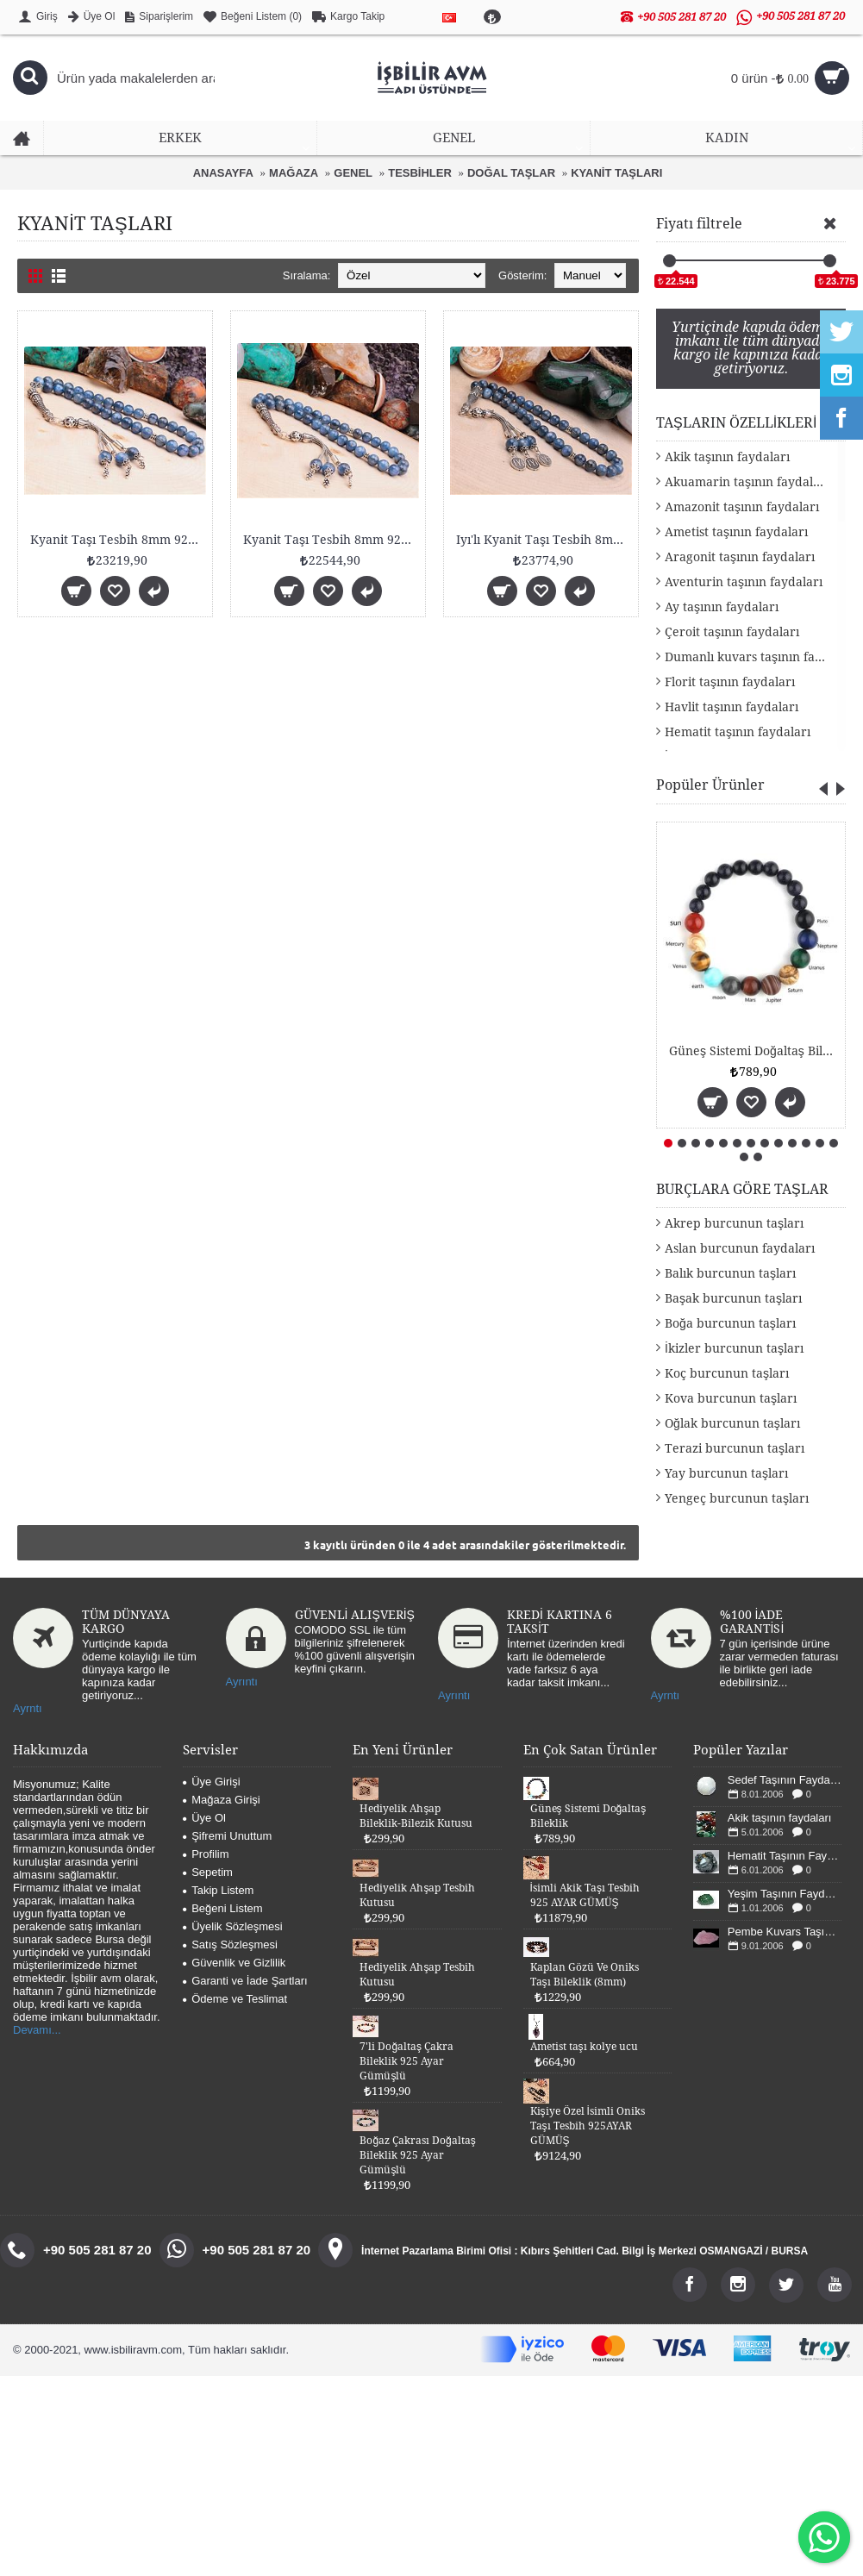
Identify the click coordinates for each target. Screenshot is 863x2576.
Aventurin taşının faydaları (743, 582)
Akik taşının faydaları (727, 457)
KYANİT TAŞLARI (616, 172)
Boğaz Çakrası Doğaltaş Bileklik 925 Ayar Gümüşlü (417, 2155)
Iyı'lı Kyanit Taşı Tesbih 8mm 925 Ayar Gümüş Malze (544, 540)
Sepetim (208, 1872)
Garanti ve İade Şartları (245, 1980)
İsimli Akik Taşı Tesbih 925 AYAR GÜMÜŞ (585, 1895)
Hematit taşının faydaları (737, 732)
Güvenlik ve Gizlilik (234, 1962)
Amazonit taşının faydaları (742, 507)
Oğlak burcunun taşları (732, 1423)
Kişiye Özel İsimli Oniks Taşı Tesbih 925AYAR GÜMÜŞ (587, 2126)
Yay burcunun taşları (726, 1473)
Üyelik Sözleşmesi (232, 1926)
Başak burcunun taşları (733, 1298)
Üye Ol (204, 1817)
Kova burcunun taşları (731, 1398)
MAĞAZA (293, 172)
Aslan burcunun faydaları (740, 1248)
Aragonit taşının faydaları (740, 557)
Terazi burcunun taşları (734, 1448)
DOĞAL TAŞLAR (511, 172)
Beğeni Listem (222, 1908)
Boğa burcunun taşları (730, 1323)
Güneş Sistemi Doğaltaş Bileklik (754, 1051)
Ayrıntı (242, 1681)
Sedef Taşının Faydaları (784, 1779)
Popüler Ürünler (710, 785)
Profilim (205, 1854)
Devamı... (37, 2029)
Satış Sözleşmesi (230, 1944)
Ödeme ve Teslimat (235, 1998)
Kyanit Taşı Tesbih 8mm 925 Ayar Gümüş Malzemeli (118, 540)
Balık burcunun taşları (730, 1273)
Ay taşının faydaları (722, 607)
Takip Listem (218, 1890)
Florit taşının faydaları (730, 682)
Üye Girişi (211, 1781)
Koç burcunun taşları (727, 1373)
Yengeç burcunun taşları (737, 1498)
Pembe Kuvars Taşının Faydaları (784, 1931)
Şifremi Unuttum (227, 1835)
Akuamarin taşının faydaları (747, 482)
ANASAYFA (223, 172)
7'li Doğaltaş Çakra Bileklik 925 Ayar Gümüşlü (406, 2061)
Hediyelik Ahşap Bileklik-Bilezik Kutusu (416, 1816)
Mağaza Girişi (221, 1799)
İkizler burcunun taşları (734, 1348)
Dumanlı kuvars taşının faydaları (755, 657)
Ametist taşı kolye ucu (584, 2047)
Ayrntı (27, 1708)
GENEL (353, 172)
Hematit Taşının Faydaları (784, 1855)
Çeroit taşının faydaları (732, 632)
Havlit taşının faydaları (731, 707)
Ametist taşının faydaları (736, 532)
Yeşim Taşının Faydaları (784, 1893)
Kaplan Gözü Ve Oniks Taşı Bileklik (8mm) (584, 1974)
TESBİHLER (420, 172)
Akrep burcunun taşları (734, 1223)
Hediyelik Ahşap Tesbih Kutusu (417, 1895)
